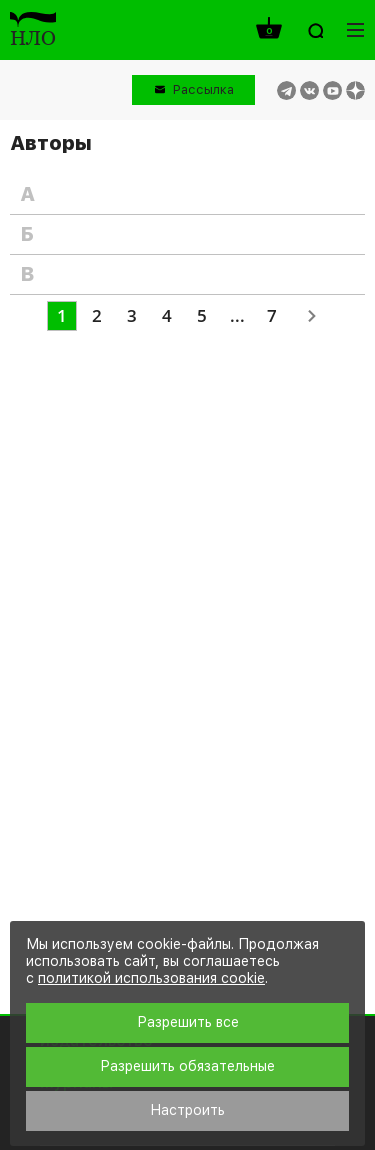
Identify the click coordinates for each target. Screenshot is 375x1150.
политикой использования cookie (151, 978)
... (237, 315)
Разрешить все (188, 1022)
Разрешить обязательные (187, 1066)
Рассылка (203, 89)
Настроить (187, 1110)
